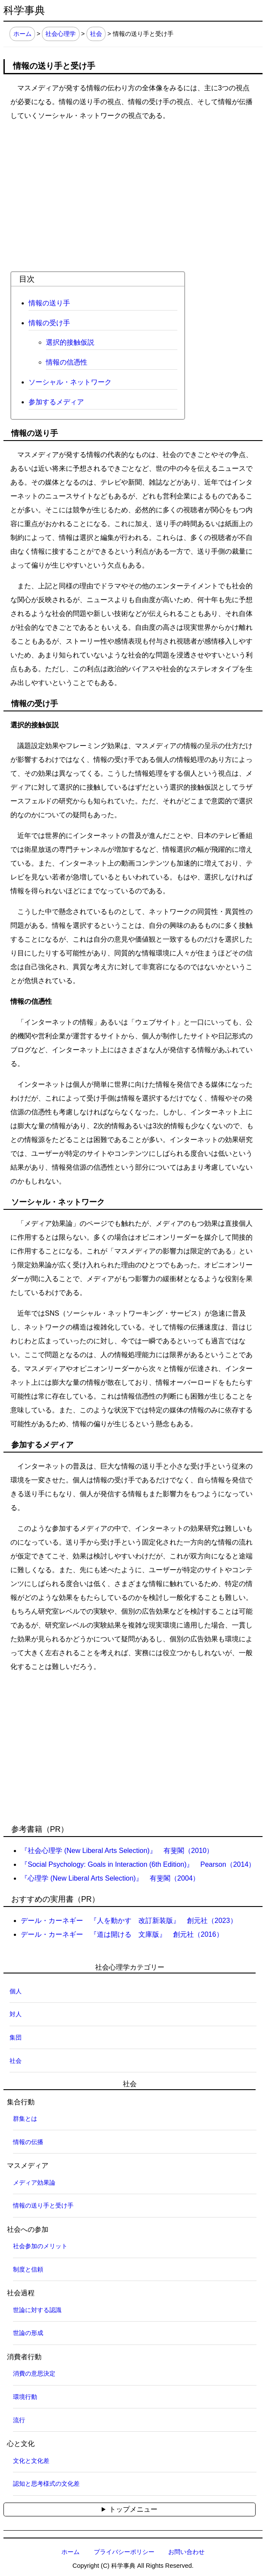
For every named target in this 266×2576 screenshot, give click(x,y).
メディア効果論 (34, 2182)
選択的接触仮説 (70, 342)
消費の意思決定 (34, 2373)
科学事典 (24, 10)
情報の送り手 (49, 303)
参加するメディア (56, 402)
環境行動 (25, 2396)
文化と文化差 (31, 2460)
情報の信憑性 (66, 362)
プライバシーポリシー (124, 2551)
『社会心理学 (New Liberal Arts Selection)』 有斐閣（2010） (117, 1850)
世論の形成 (28, 2332)
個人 (16, 1991)
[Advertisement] (133, 190)
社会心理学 (60, 33)
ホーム (22, 33)
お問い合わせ (186, 2551)
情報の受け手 (49, 323)
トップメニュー (133, 2509)
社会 (96, 33)
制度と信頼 (28, 2269)
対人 (16, 2014)
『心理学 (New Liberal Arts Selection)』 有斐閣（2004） (110, 1878)
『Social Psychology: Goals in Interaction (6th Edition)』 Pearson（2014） (138, 1864)
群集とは (25, 2118)
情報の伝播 (28, 2141)
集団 (16, 2037)
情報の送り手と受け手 (43, 2205)
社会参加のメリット (40, 2246)
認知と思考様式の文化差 (46, 2483)
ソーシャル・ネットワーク (70, 382)
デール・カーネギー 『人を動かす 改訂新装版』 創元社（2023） (129, 1920)
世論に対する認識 (37, 2309)
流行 (19, 2420)
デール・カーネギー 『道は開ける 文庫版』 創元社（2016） (122, 1934)
